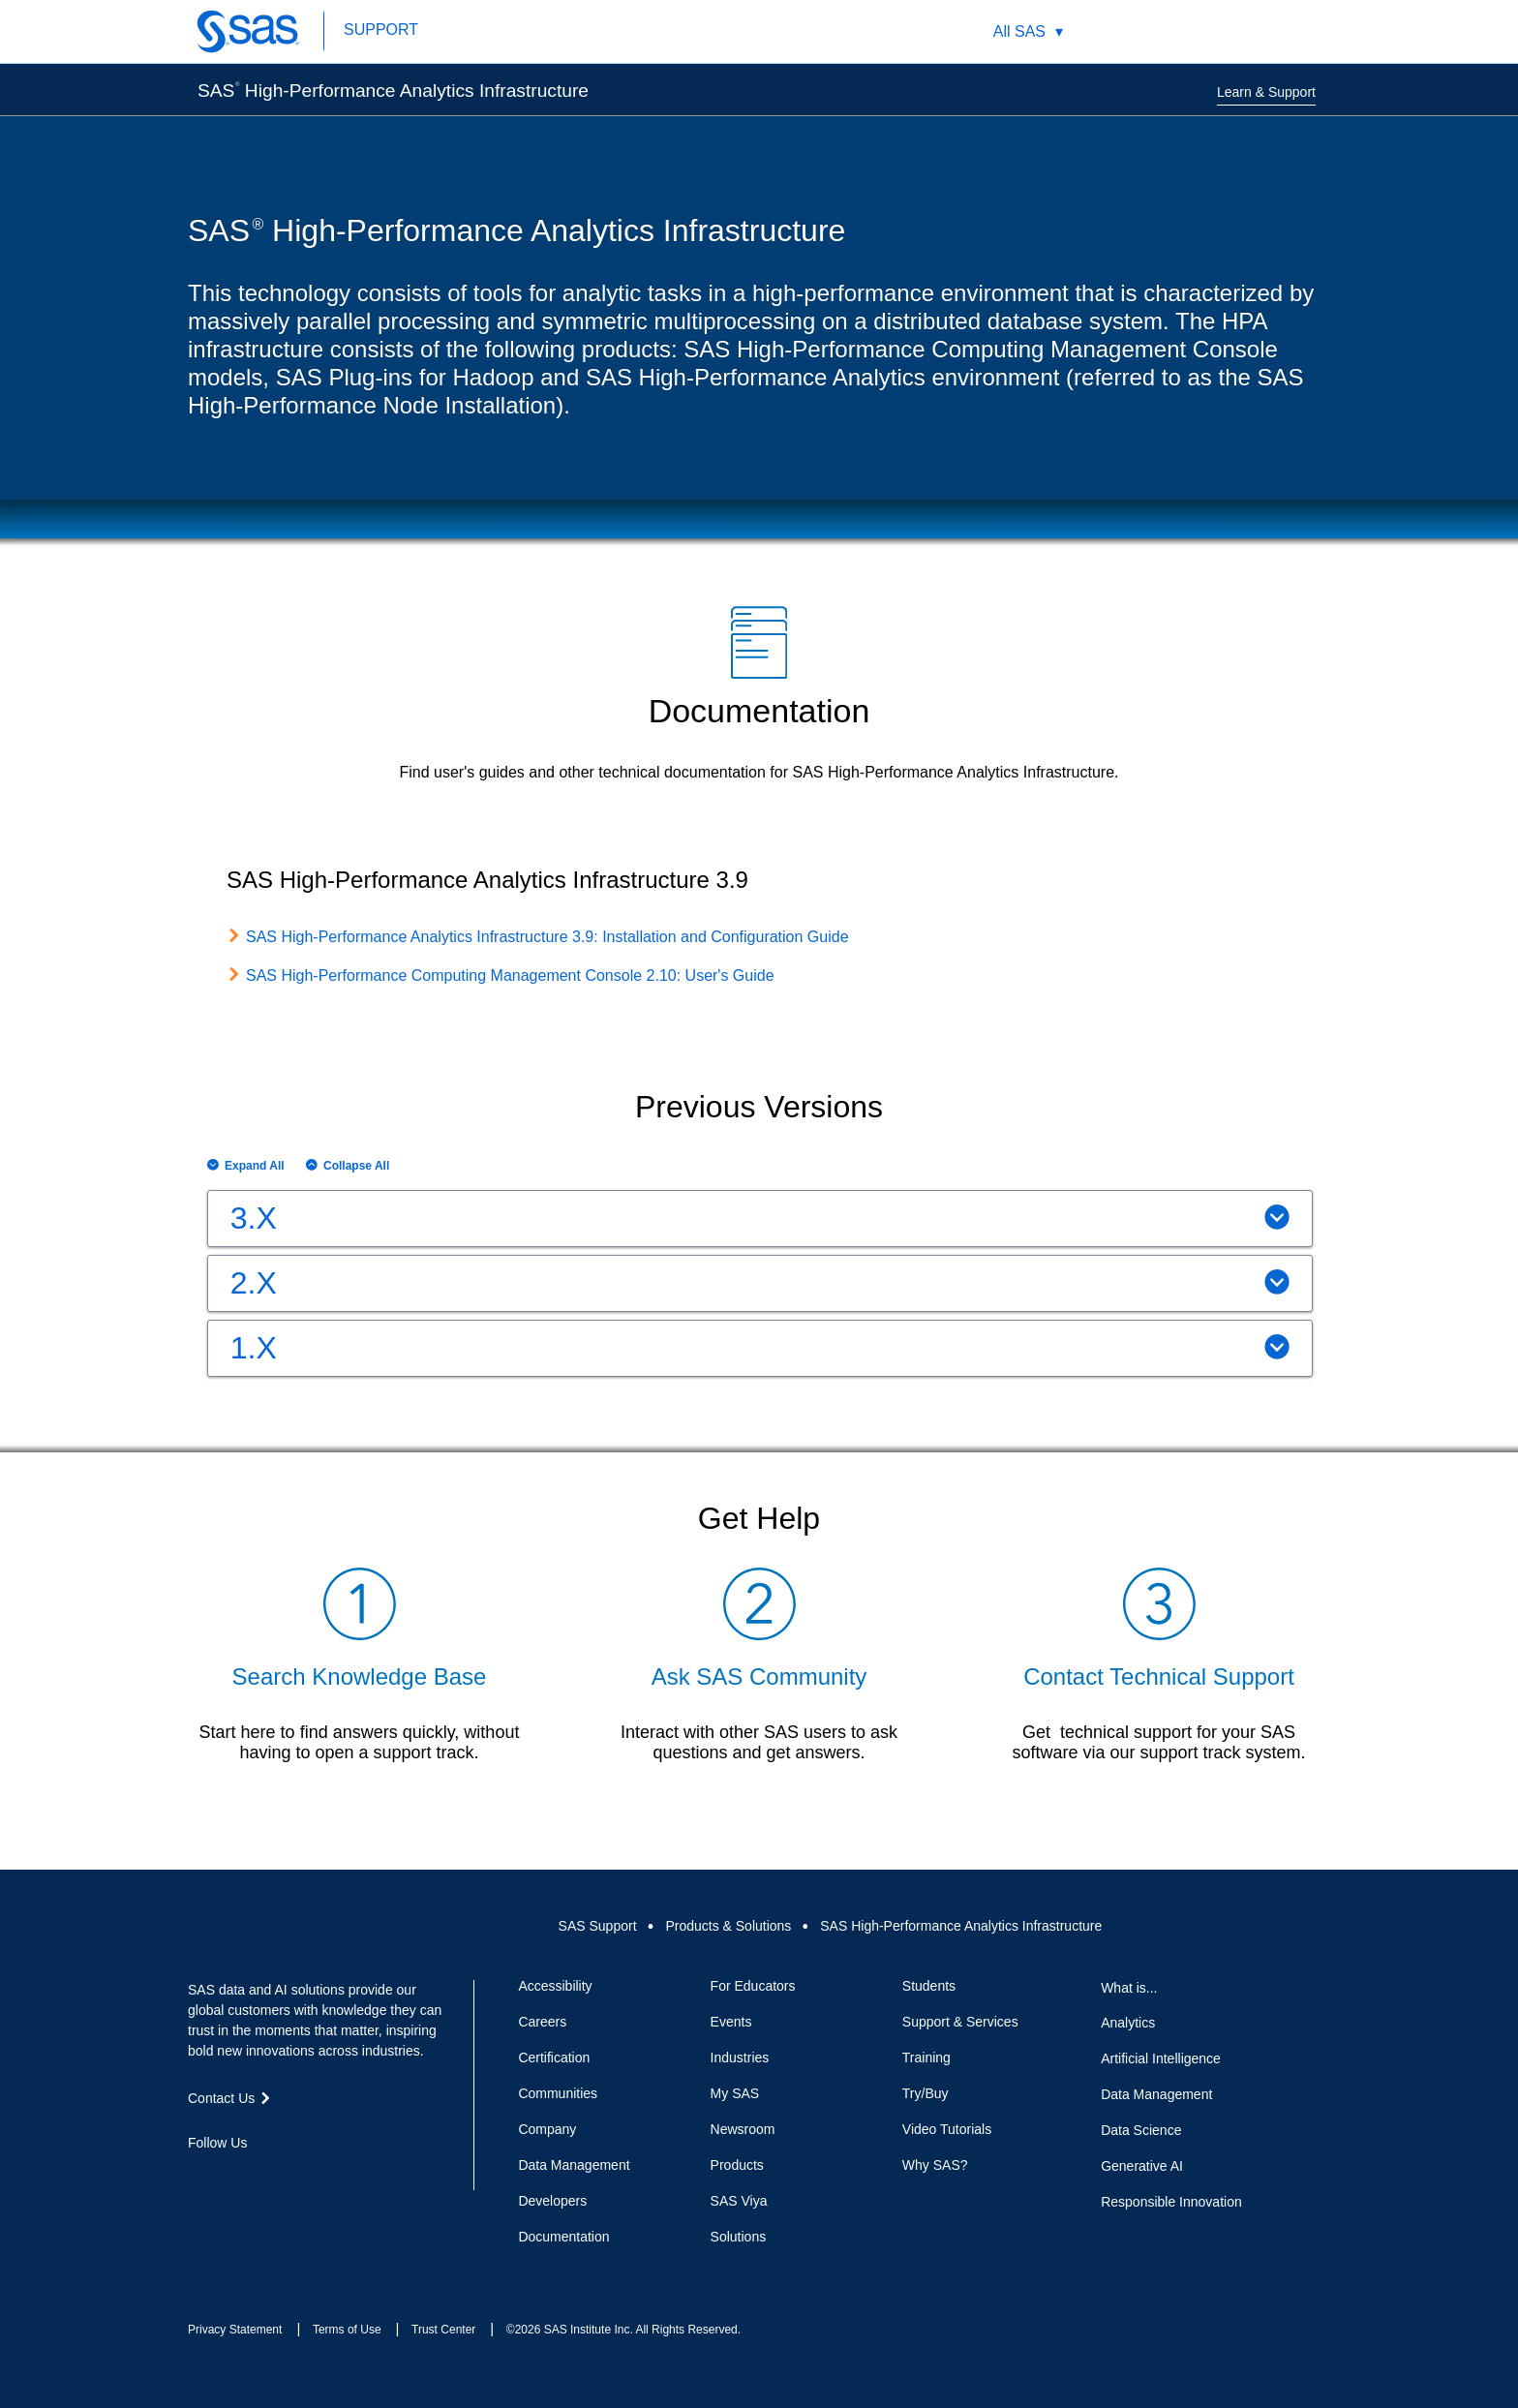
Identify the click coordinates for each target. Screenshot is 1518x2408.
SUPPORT (381, 29)
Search (1150, 31)
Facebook (197, 2177)
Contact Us (1242, 31)
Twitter (232, 2177)
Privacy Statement (235, 2329)
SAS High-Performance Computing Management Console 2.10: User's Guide (510, 975)
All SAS (1019, 31)
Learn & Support (1266, 92)
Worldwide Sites (1196, 31)
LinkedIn (267, 2177)
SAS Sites (1287, 31)
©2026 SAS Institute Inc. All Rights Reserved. (623, 2329)
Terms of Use (347, 2329)
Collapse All (356, 1166)
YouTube (302, 2177)
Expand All (255, 1166)
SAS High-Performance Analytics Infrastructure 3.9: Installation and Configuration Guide (547, 937)
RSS (337, 2177)
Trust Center (443, 2329)
